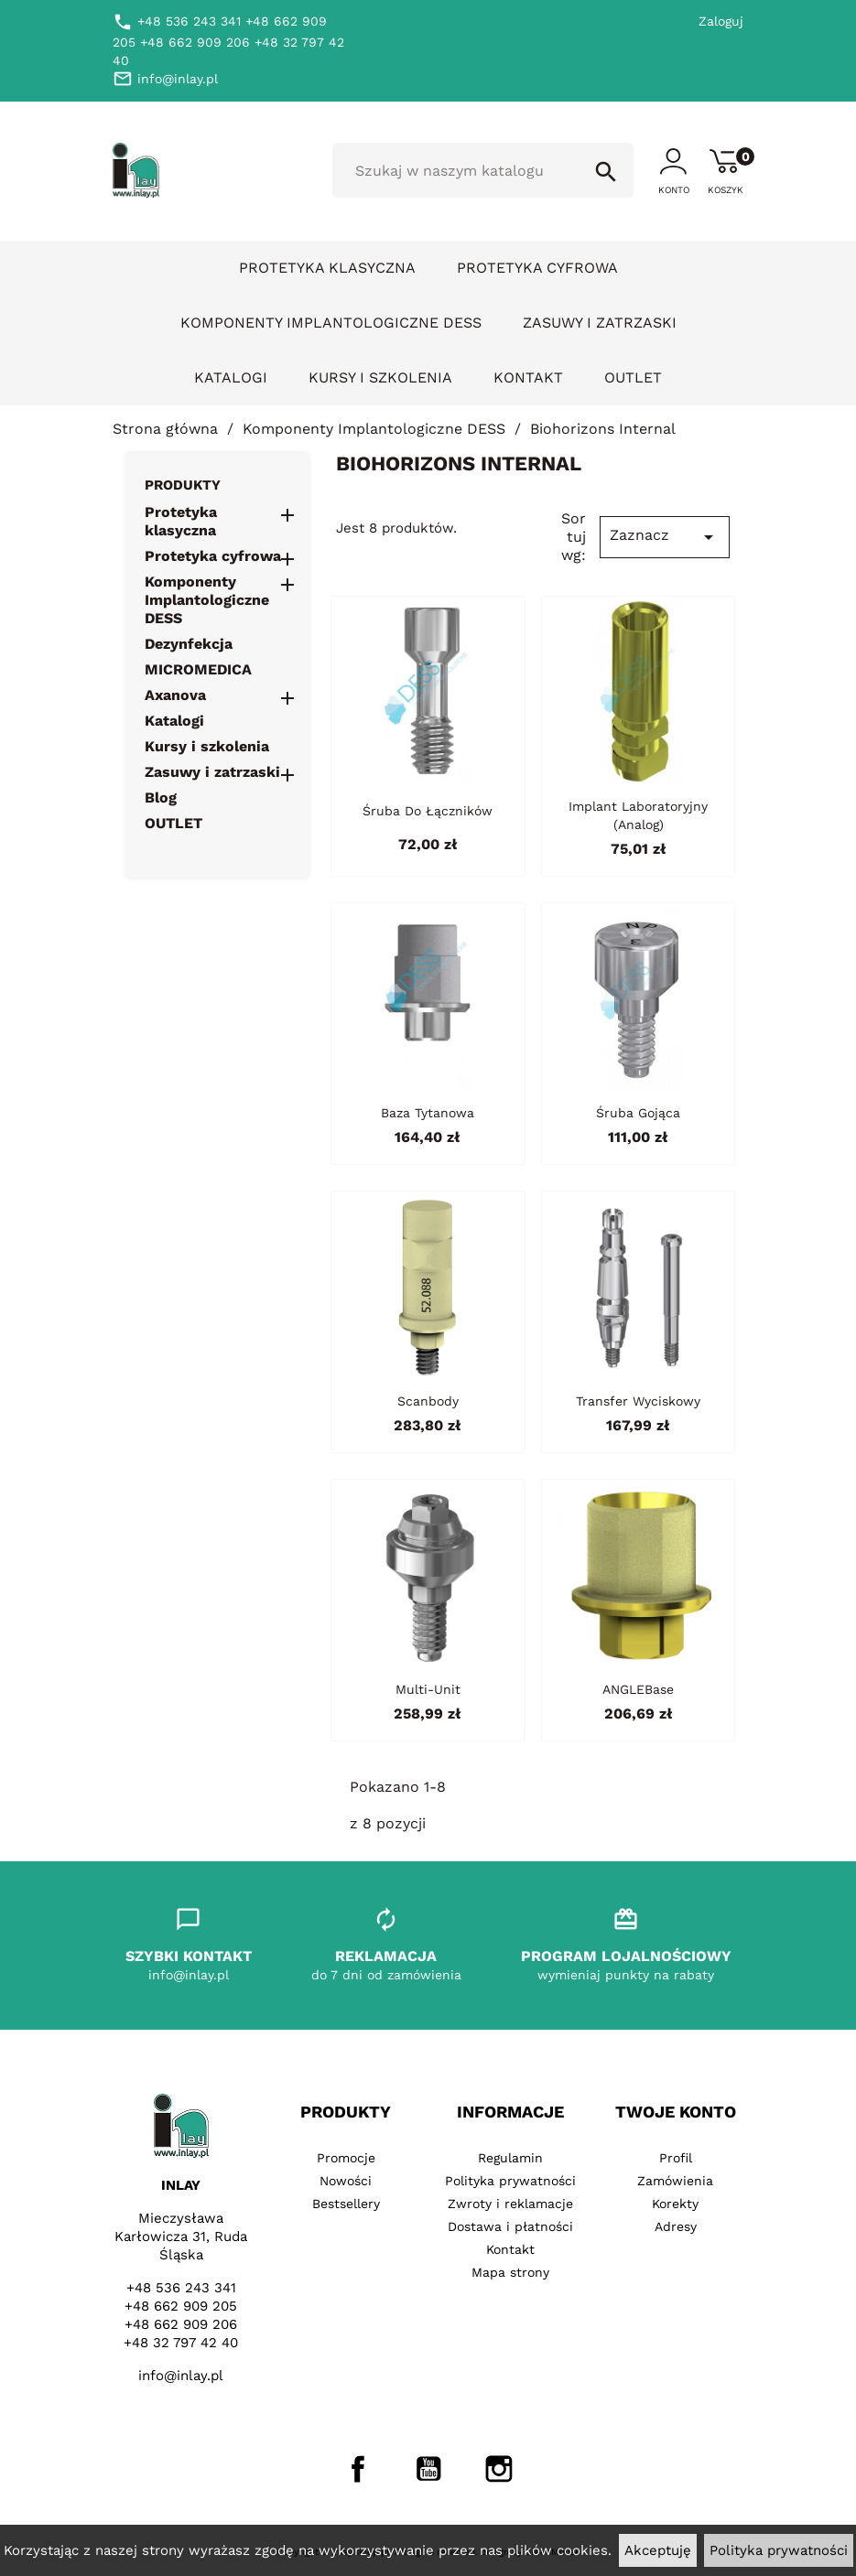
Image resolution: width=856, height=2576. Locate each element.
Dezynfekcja (189, 643)
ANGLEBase (638, 1689)
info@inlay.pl (180, 2375)
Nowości (346, 2180)
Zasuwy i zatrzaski (600, 322)
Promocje (346, 2157)
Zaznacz (665, 537)
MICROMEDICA (198, 669)
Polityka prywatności (779, 2550)
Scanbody (428, 1401)
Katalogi (230, 377)
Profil (675, 2157)
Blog (161, 797)
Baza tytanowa (427, 1112)
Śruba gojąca (638, 1112)
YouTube (428, 2469)
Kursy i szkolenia (380, 377)
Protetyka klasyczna (327, 267)
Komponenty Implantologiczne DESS (331, 322)
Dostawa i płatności (510, 2226)
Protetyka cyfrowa (537, 267)
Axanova (175, 695)
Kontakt (528, 377)
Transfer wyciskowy (638, 1401)
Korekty (675, 2203)
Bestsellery (346, 2203)
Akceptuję (657, 2550)
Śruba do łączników (428, 810)
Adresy (676, 2226)
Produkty (183, 485)
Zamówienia (675, 2180)
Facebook (358, 2469)
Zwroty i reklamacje (510, 2203)
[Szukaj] (483, 170)
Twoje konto (675, 2111)
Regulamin (510, 2157)
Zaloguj (721, 21)
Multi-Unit (428, 1689)
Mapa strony (510, 2272)
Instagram (499, 2469)
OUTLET (633, 377)
